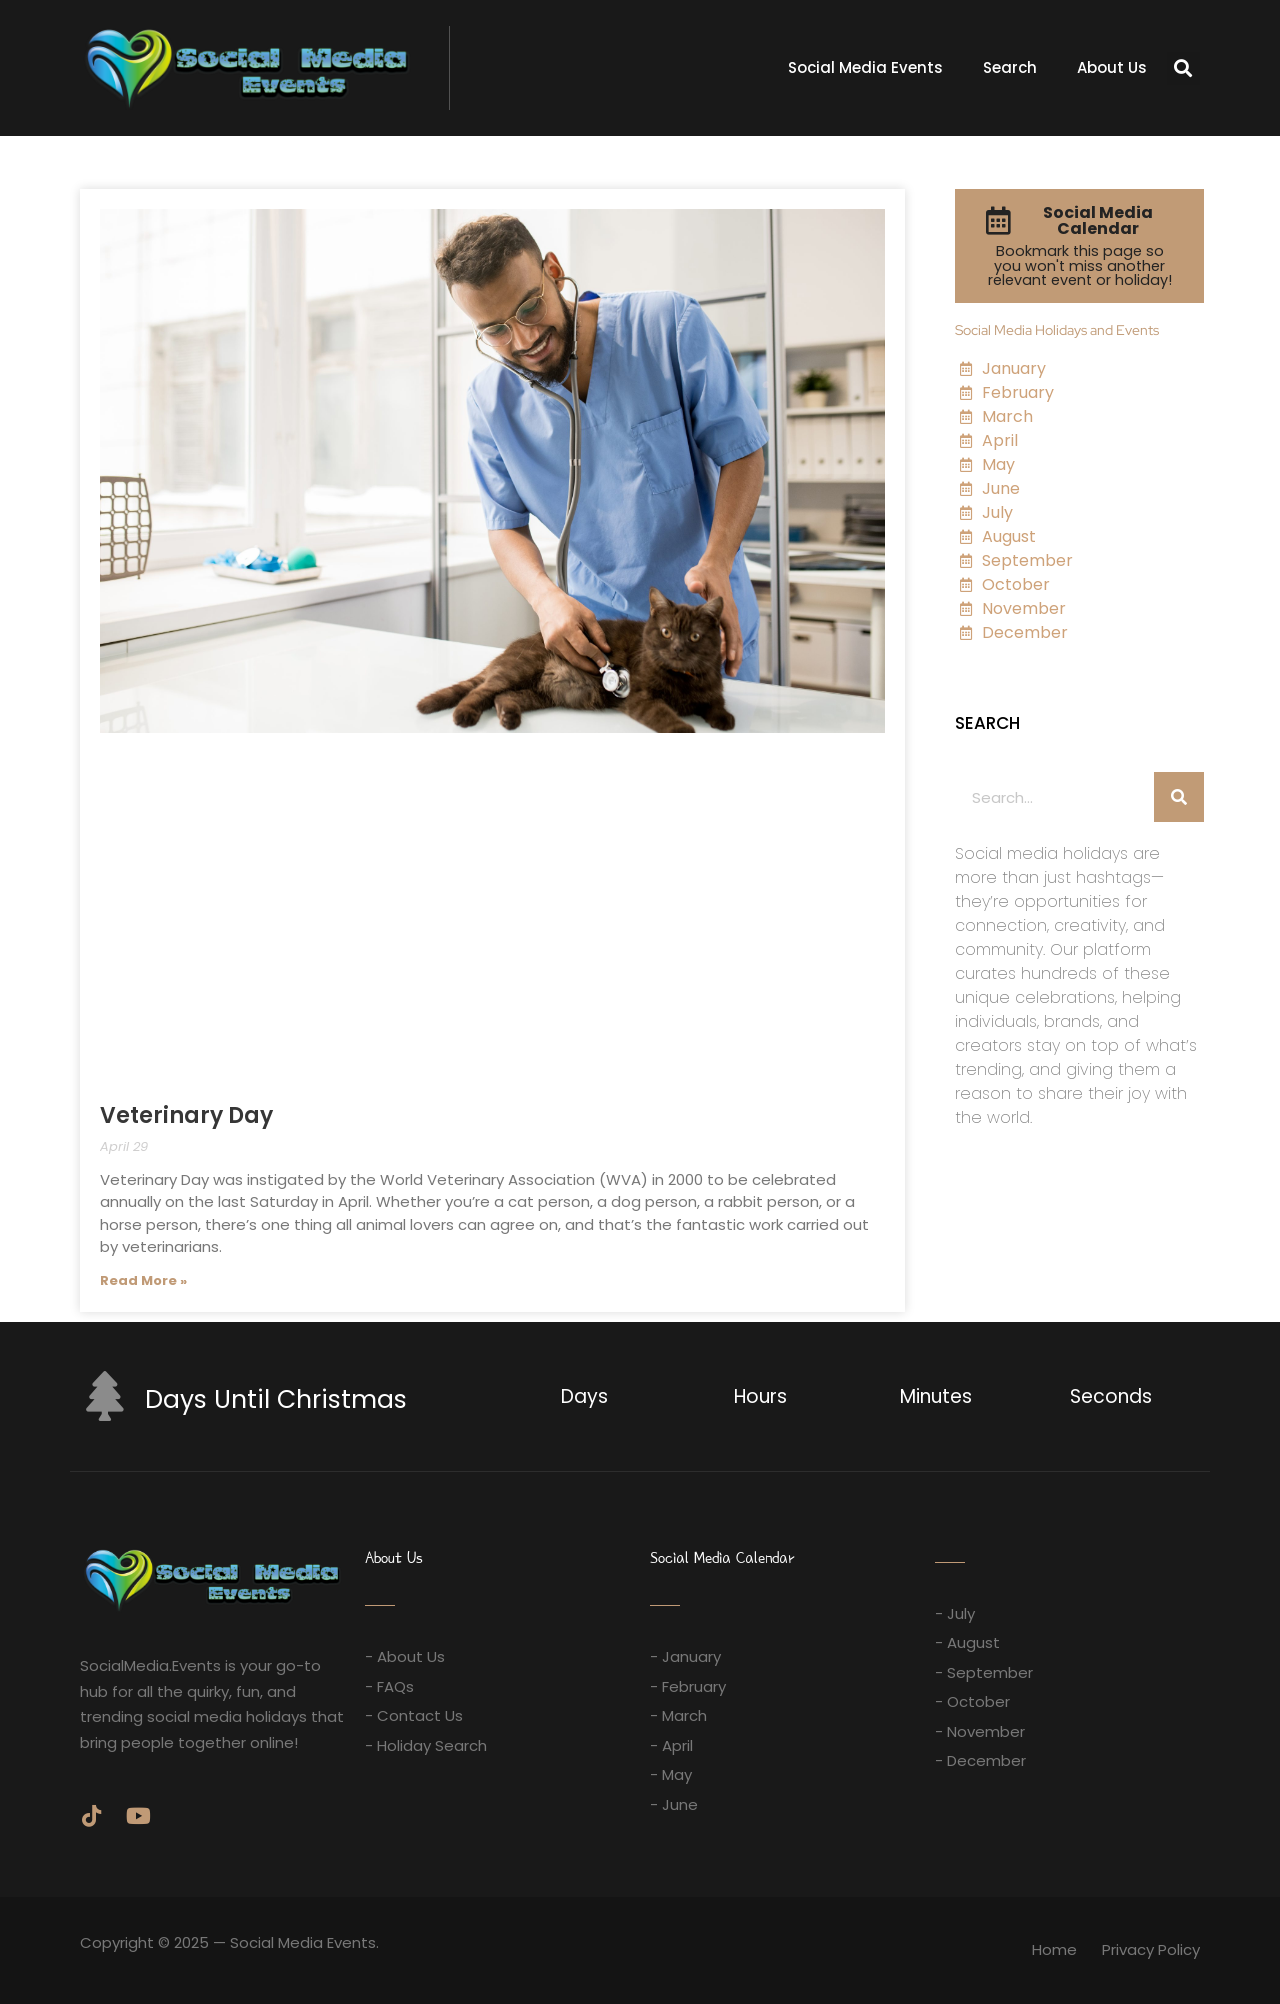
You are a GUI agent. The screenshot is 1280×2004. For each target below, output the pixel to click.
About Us (1112, 67)
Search (1010, 67)
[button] (1183, 68)
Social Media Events (865, 67)
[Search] (1179, 797)
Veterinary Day (186, 1115)
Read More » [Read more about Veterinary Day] (143, 1280)
